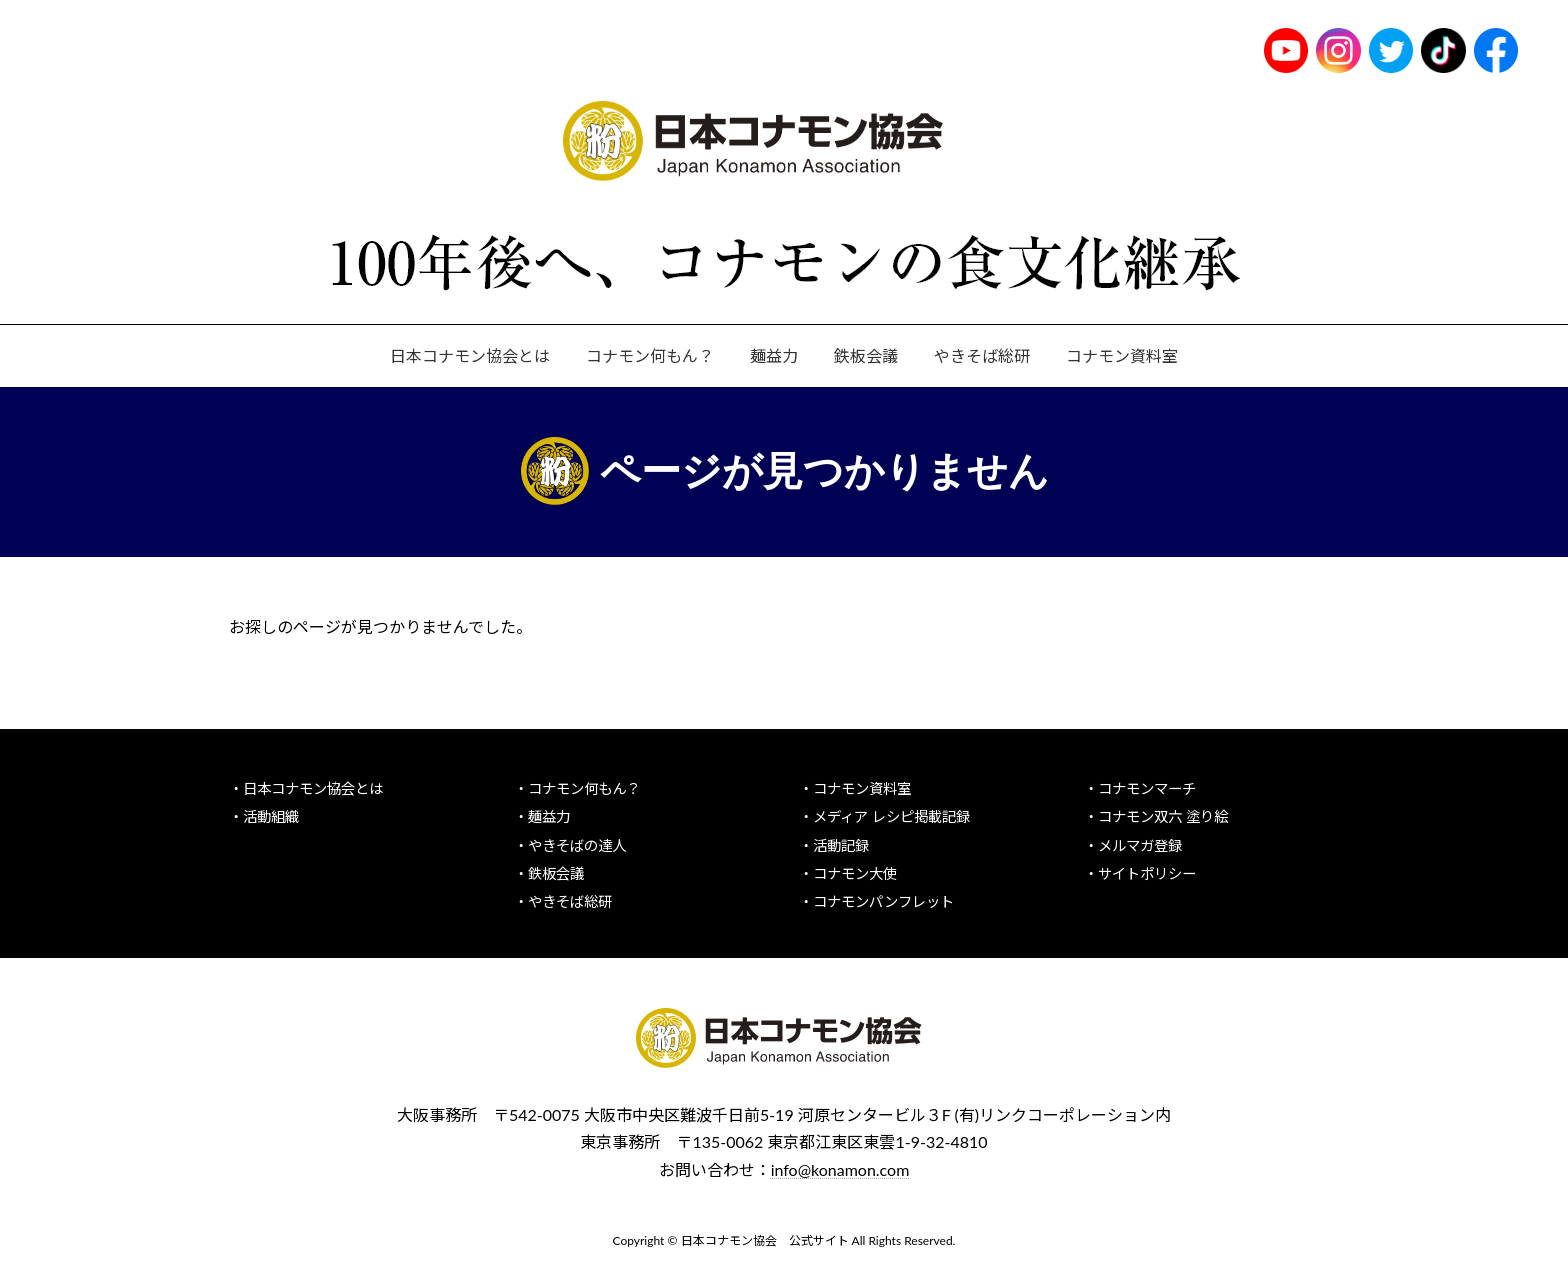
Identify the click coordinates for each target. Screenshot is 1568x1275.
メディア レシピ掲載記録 (891, 816)
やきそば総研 (570, 901)
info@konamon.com (840, 1168)
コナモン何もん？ (584, 788)
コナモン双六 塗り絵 (1163, 816)
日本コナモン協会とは (313, 788)
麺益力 (549, 816)
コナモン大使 (855, 872)
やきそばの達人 (577, 844)
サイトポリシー (1147, 872)
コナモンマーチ (1147, 788)
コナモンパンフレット (883, 901)
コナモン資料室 (862, 788)
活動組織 (271, 816)
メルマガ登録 (1140, 844)
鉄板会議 (556, 872)
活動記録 (841, 844)
